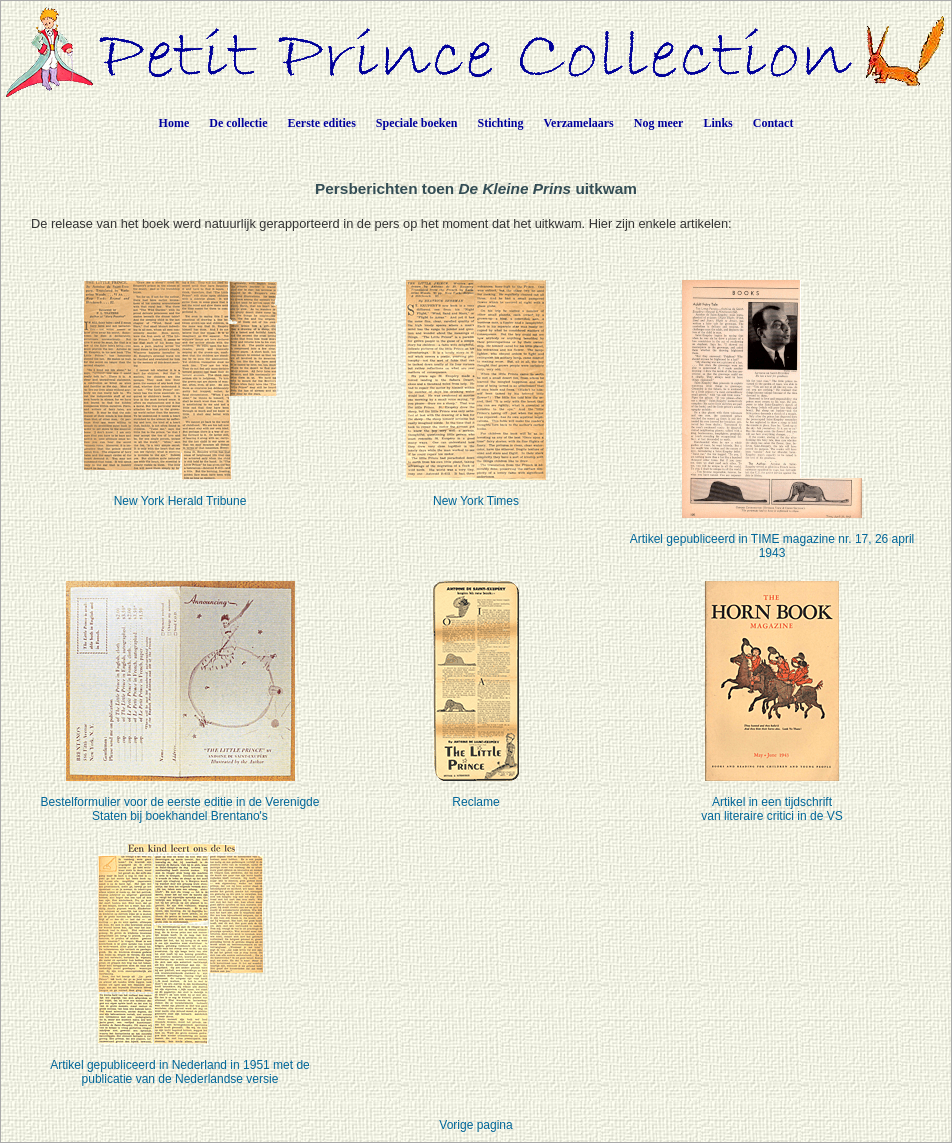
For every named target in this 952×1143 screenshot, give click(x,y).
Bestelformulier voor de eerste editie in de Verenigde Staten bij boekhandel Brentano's (180, 796)
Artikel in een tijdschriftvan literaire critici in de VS (771, 796)
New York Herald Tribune (180, 488)
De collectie (238, 123)
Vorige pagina (475, 1125)
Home (174, 123)
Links (717, 123)
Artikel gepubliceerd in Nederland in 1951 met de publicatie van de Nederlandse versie (180, 1059)
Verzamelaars (579, 123)
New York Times (476, 488)
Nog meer (659, 123)
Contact (773, 123)
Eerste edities (322, 123)
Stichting (501, 123)
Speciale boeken (417, 123)
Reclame (476, 789)
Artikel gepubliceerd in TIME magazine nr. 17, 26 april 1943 (772, 533)
